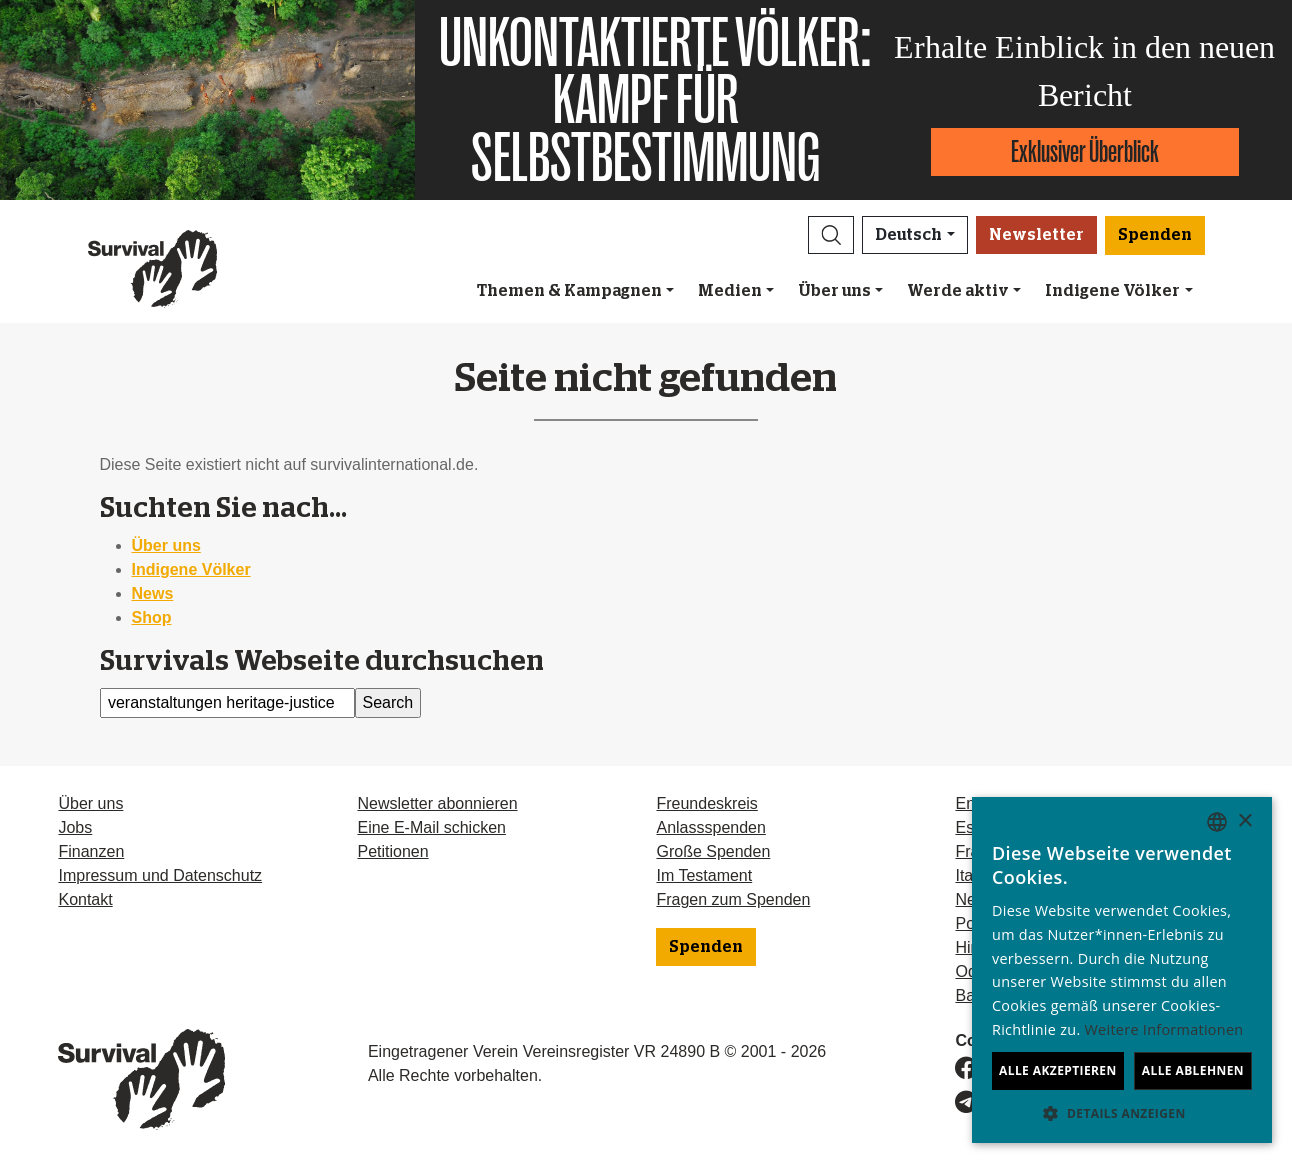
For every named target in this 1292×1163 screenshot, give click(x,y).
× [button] (1244, 821)
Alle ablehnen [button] (1193, 1070)
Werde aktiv (958, 291)
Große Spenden (713, 851)
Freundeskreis (706, 803)
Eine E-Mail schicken (431, 827)
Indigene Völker (1112, 291)
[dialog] (1122, 970)
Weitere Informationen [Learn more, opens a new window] (1164, 1029)
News (153, 593)
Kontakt (85, 899)
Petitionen (392, 851)
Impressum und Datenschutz (160, 875)
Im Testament (704, 875)
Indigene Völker (191, 569)
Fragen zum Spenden (733, 899)
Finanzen (91, 851)
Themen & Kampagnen (569, 291)
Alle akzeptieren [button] (1058, 1070)
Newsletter (1036, 235)
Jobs (75, 827)
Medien (730, 291)
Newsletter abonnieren (437, 803)
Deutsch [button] (908, 235)
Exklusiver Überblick (1085, 151)
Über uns (834, 291)
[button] (831, 235)
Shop (152, 617)
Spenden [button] (1155, 235)
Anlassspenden (710, 827)
